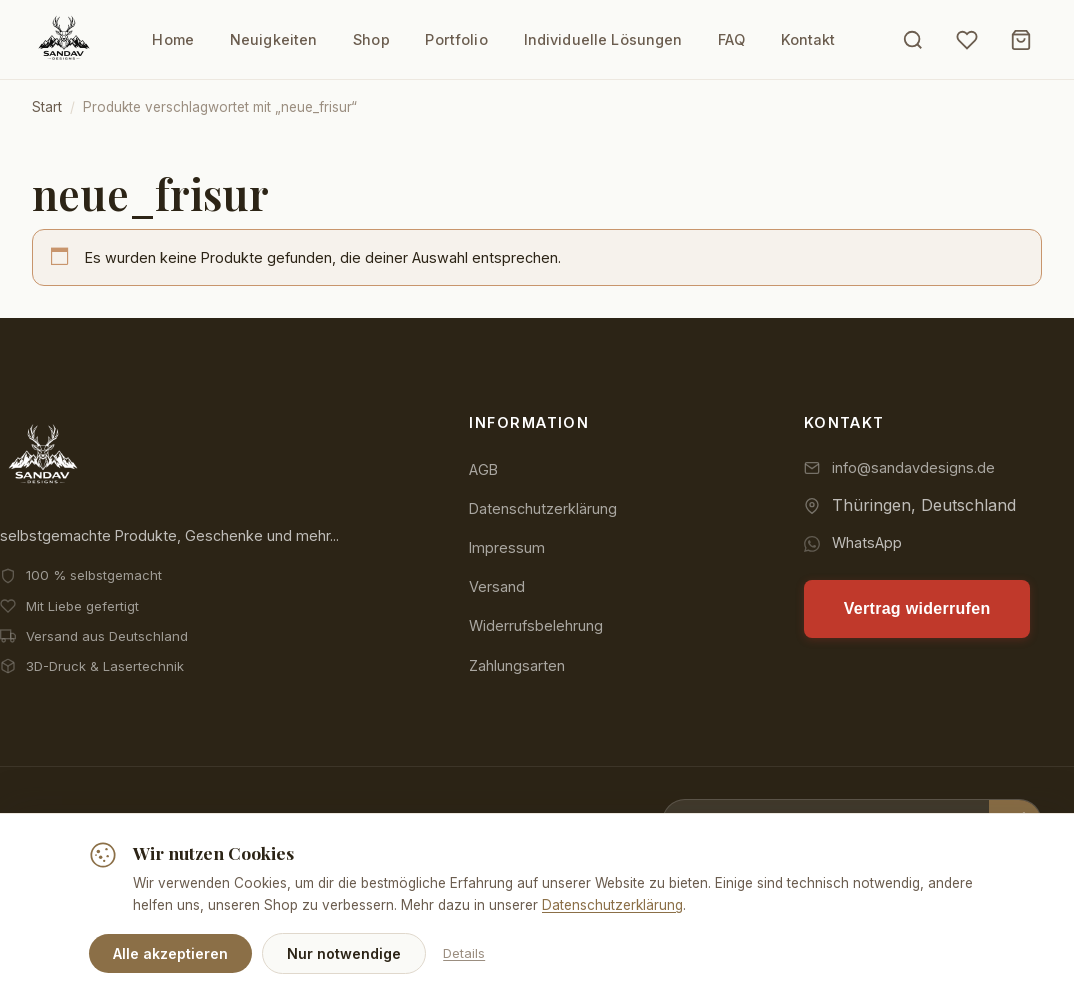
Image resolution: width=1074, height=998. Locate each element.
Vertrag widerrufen (917, 608)
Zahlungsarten (517, 665)
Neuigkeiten (273, 39)
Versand (497, 586)
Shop (371, 39)
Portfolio (456, 39)
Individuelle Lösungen (603, 39)
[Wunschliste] (967, 40)
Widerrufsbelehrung (536, 626)
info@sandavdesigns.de (913, 467)
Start (47, 107)
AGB (483, 469)
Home (173, 39)
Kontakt (808, 39)
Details (464, 953)
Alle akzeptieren (170, 953)
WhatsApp (867, 543)
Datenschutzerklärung (543, 508)
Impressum (507, 547)
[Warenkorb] (1021, 40)
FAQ (732, 39)
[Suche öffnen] (913, 40)
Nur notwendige (344, 953)
